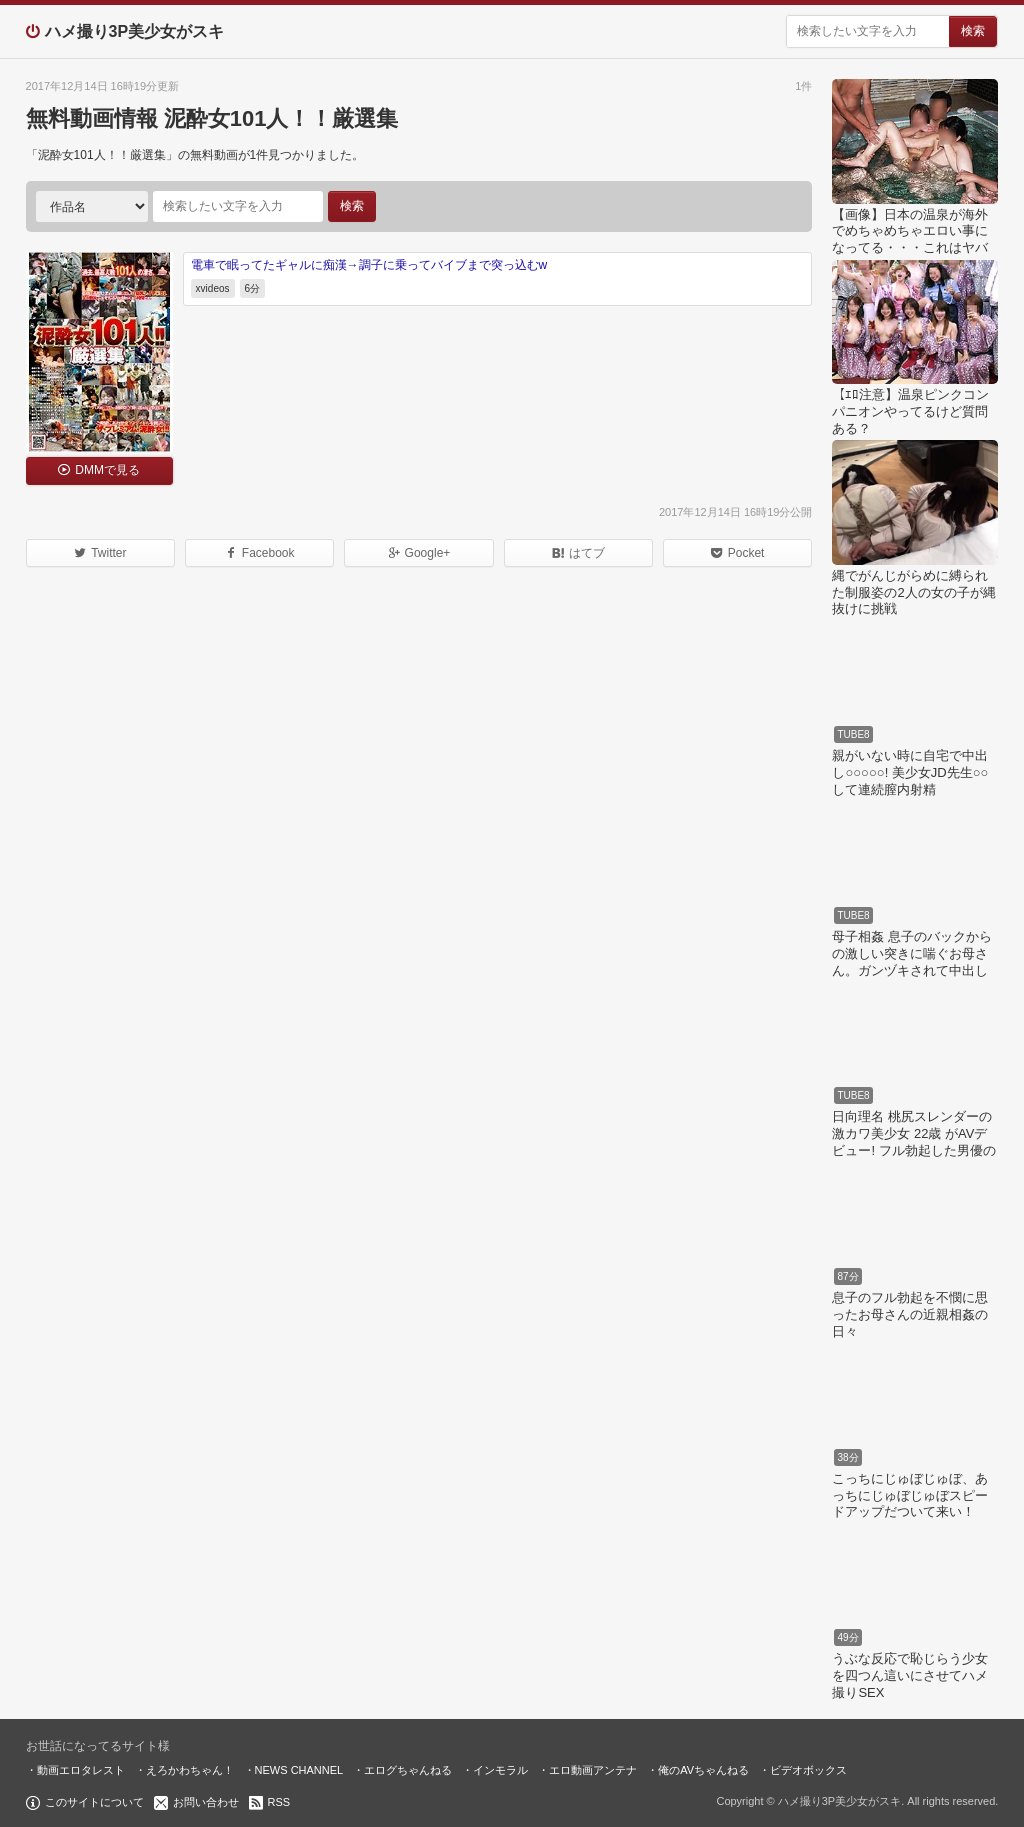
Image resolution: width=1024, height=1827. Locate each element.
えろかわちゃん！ (190, 1770)
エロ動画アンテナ (593, 1770)
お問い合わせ (206, 1802)
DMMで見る (107, 470)
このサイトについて (94, 1802)
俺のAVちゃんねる (703, 1770)
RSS (279, 1802)
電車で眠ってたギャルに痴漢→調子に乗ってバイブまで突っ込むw (369, 265)
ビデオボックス (808, 1770)
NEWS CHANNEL (299, 1770)
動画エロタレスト (81, 1770)
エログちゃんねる (408, 1770)
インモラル (500, 1770)
